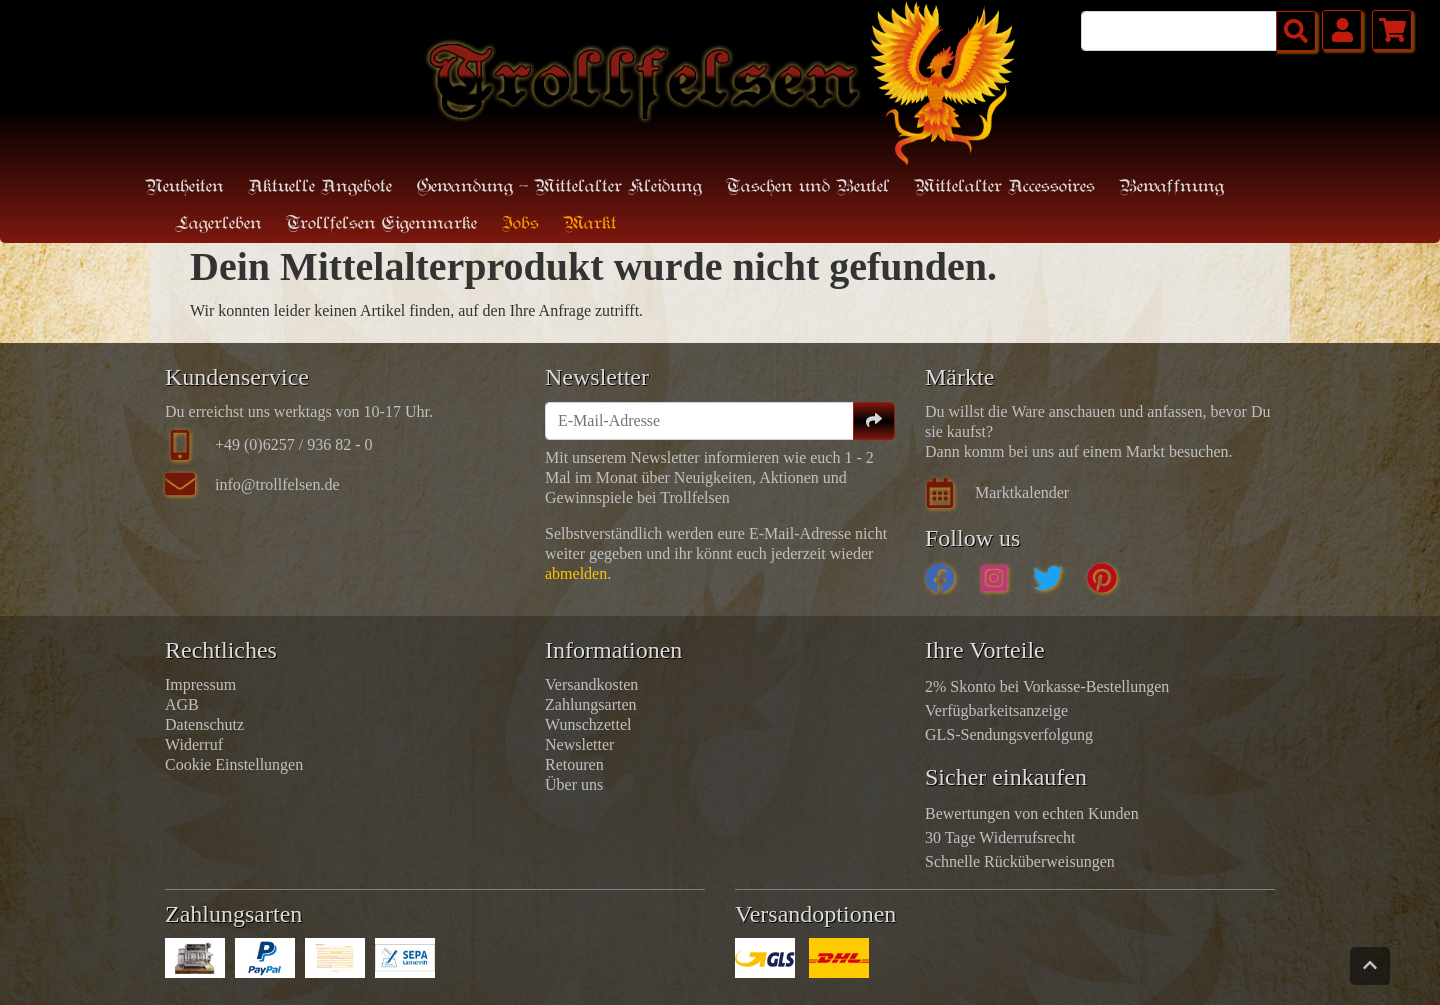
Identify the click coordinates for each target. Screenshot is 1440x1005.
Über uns (574, 784)
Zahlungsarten (591, 704)
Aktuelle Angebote (320, 187)
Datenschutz (204, 724)
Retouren (574, 764)
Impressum (200, 684)
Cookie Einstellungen (234, 764)
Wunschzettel (588, 724)
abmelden (576, 573)
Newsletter (579, 744)
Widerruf (194, 744)
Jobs (520, 224)
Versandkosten (591, 684)
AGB (182, 704)
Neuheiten (184, 187)
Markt (590, 224)
